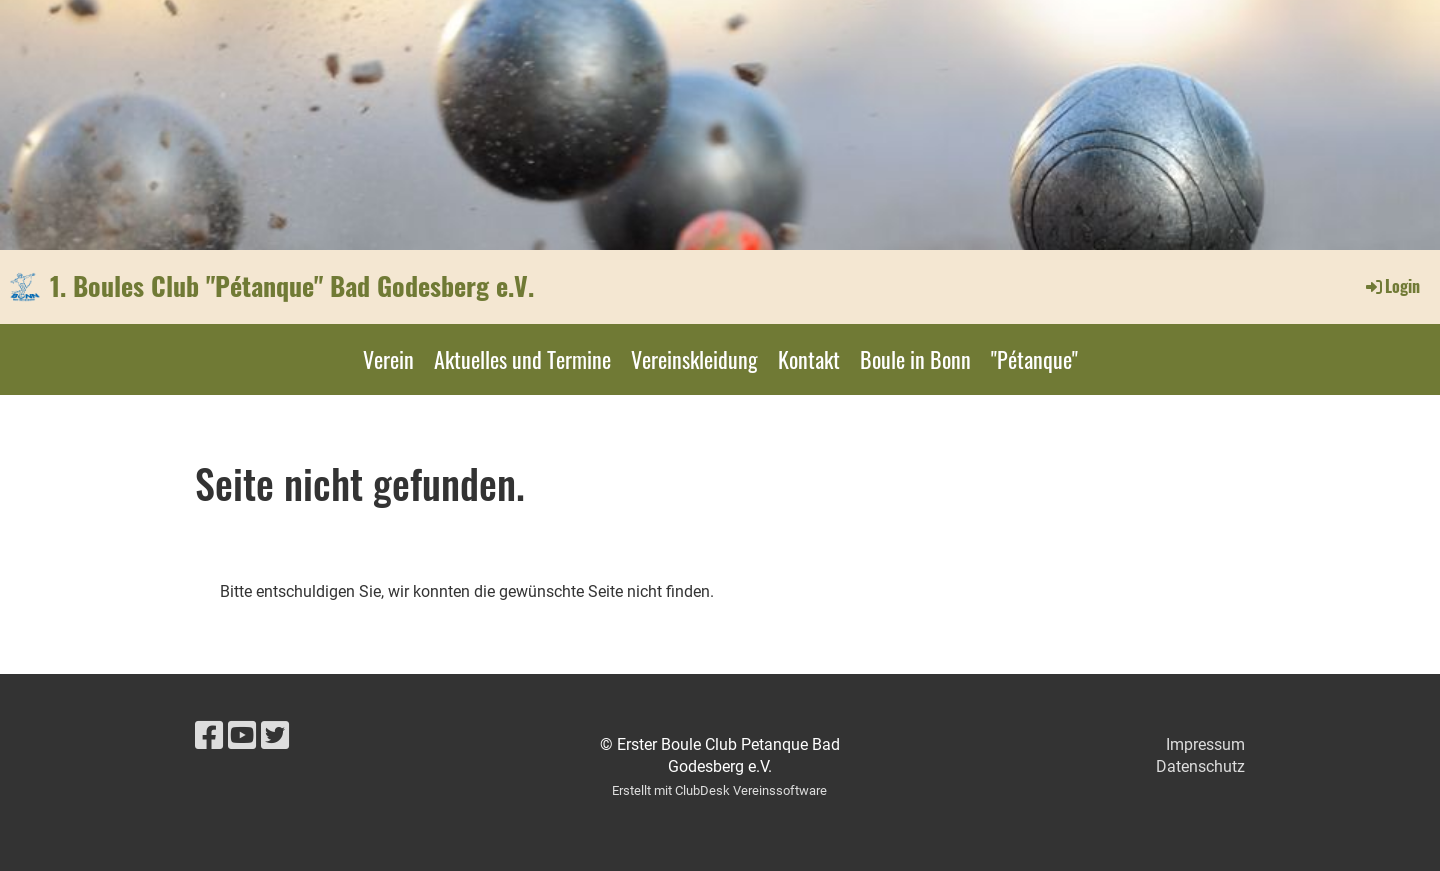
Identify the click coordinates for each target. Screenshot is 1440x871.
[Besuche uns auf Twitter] (275, 736)
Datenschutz (1200, 766)
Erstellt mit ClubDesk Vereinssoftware (719, 790)
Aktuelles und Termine (522, 359)
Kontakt (809, 359)
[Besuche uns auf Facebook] (209, 736)
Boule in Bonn (915, 359)
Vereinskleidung (694, 359)
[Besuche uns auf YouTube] (242, 736)
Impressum (1205, 744)
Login (1391, 286)
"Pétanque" (1034, 359)
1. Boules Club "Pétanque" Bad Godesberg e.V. (292, 286)
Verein (388, 359)
